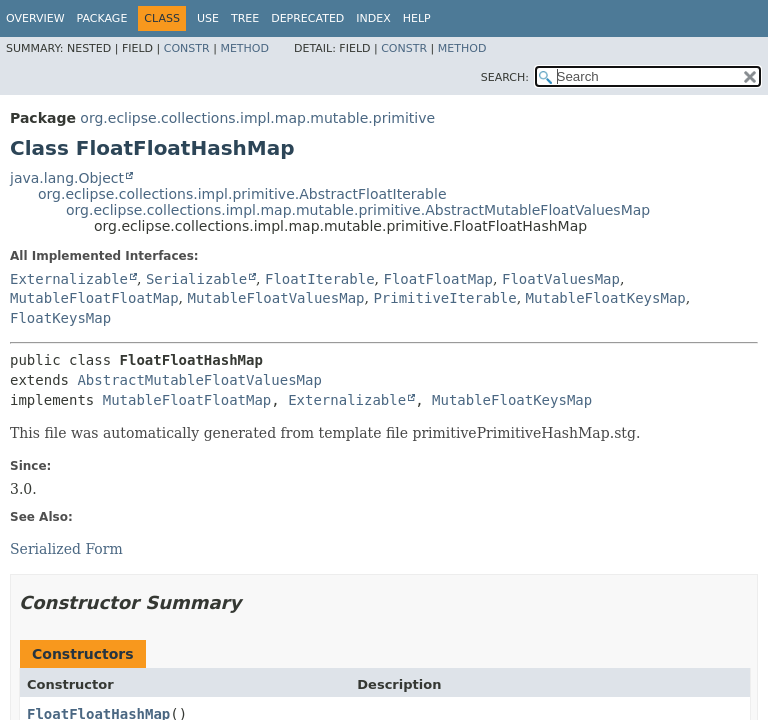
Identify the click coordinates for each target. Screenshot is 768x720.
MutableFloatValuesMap (275, 298)
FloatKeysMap (60, 318)
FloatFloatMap (438, 279)
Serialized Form (66, 549)
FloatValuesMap (561, 279)
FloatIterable (320, 279)
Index (373, 18)
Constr (187, 48)
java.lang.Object (67, 178)
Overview (35, 18)
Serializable (196, 279)
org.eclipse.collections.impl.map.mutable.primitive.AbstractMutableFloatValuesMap (358, 210)
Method (244, 48)
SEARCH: (505, 77)
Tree (245, 18)
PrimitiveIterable (444, 298)
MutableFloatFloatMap (94, 298)
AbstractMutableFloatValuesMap (199, 380)
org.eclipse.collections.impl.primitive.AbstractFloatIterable (242, 194)
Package (102, 18)
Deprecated (307, 18)
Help (417, 18)
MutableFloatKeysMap (606, 298)
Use (208, 18)
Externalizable (69, 279)
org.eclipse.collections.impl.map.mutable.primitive (257, 118)
